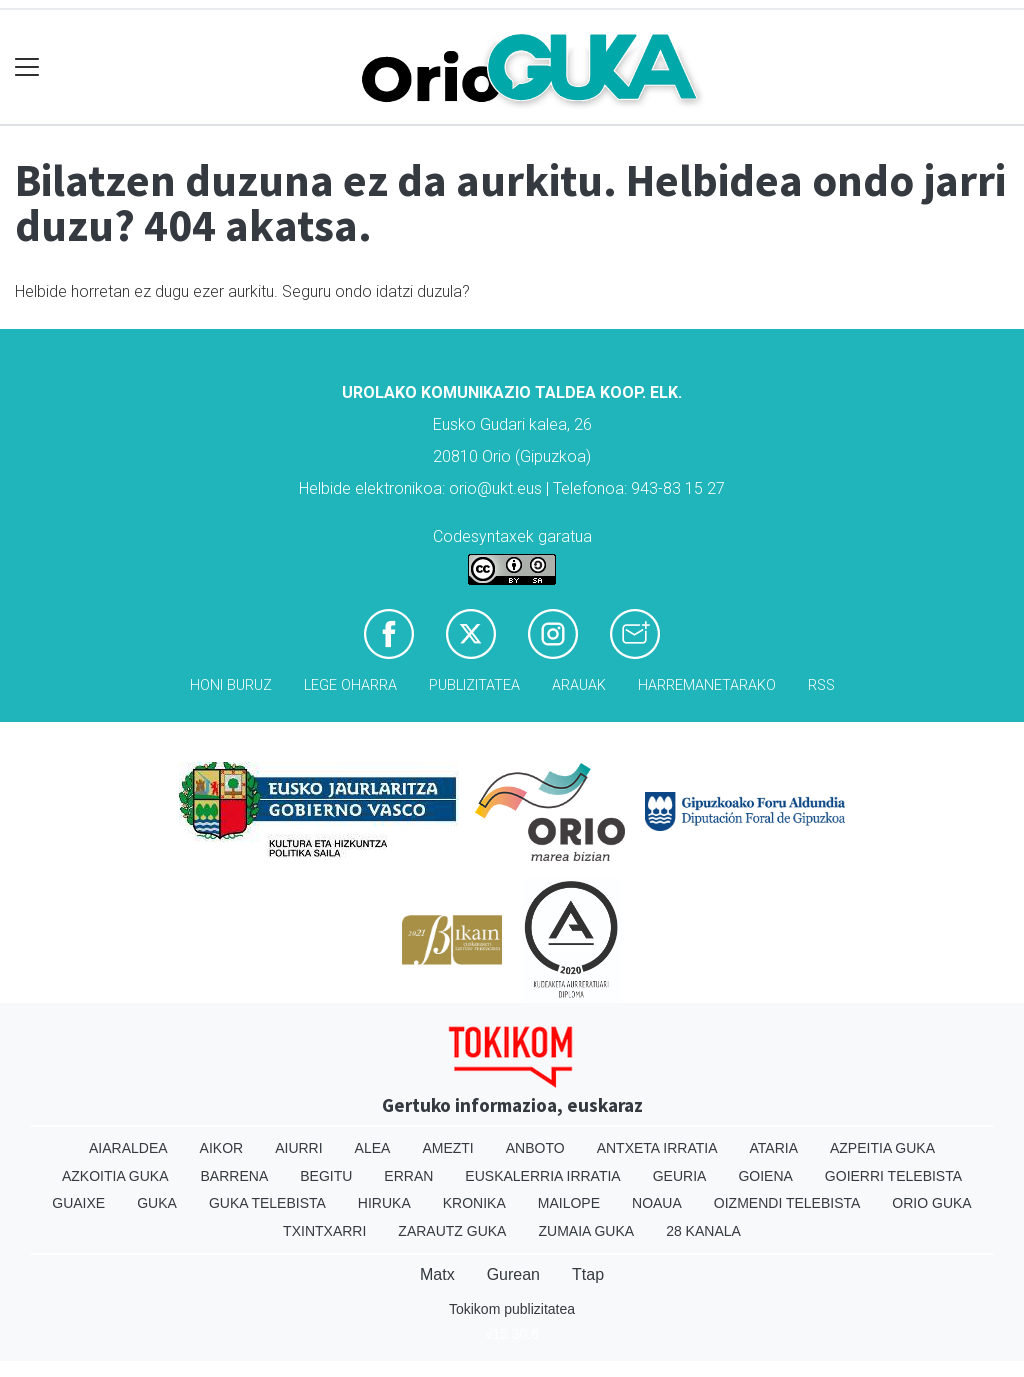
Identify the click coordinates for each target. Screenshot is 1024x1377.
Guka (157, 1203)
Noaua (657, 1203)
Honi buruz (231, 685)
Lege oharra (350, 685)
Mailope (569, 1203)
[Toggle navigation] (27, 67)
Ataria (773, 1148)
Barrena (235, 1176)
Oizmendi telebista (787, 1203)
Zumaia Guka (586, 1231)
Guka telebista (267, 1203)
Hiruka (384, 1203)
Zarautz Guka (452, 1231)
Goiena (765, 1176)
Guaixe (78, 1203)
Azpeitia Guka (882, 1148)
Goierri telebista (893, 1176)
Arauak (579, 685)
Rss (821, 685)
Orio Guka (931, 1203)
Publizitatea (474, 685)
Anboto (535, 1148)
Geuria (680, 1176)
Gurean (513, 1274)
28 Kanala (703, 1231)
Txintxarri (324, 1231)
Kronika (474, 1203)
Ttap (588, 1274)
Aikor (222, 1148)
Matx (437, 1274)
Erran (408, 1176)
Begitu (326, 1176)
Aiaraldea (128, 1148)
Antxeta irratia (657, 1148)
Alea (373, 1148)
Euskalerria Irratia (542, 1176)
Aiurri (298, 1148)
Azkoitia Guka (115, 1176)
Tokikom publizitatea (512, 1309)
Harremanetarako (707, 685)
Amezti (447, 1148)
